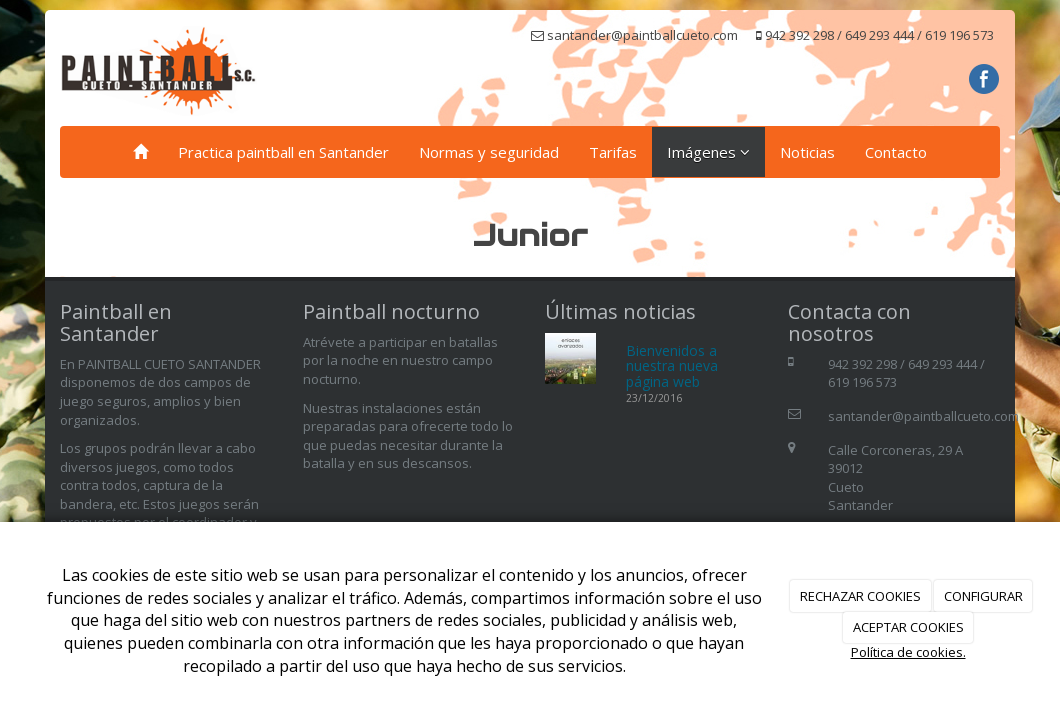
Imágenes (708, 152)
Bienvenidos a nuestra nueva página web (672, 366)
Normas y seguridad (489, 152)
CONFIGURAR (983, 596)
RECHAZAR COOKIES (860, 596)
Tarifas (613, 152)
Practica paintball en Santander (283, 152)
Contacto (896, 152)
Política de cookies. (908, 652)
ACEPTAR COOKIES (908, 627)
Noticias (807, 152)
